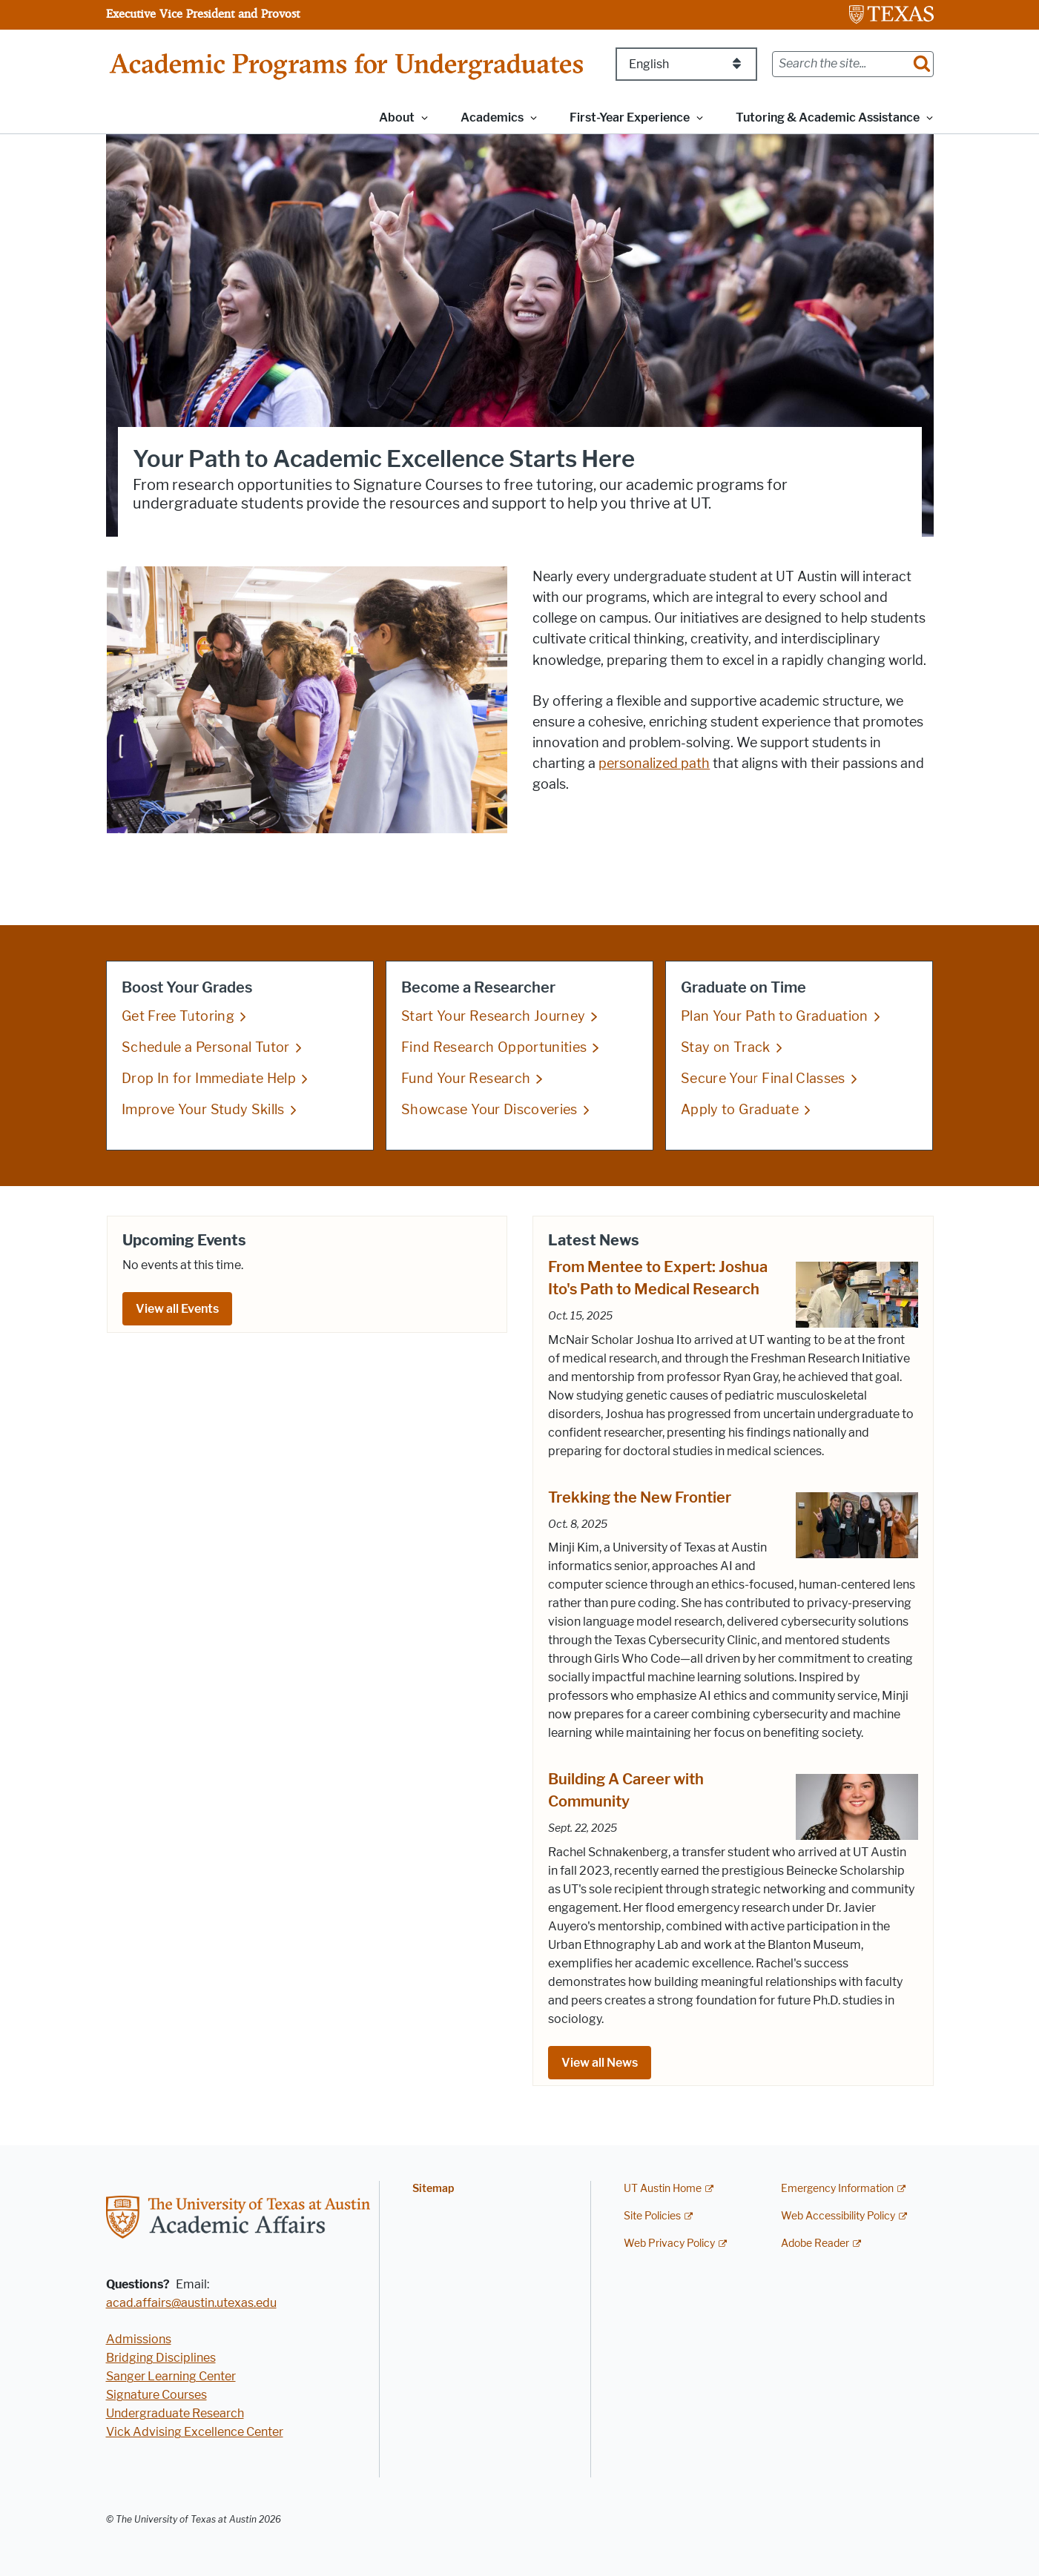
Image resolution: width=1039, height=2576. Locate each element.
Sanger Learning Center (171, 2376)
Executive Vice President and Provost (203, 13)
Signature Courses (156, 2395)
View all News (599, 2063)
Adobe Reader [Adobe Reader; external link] (815, 2243)
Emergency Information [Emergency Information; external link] (837, 2188)
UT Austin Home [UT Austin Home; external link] (663, 2188)
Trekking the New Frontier (639, 1497)
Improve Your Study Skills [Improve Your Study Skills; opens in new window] (203, 1110)
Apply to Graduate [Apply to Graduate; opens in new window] (740, 1110)
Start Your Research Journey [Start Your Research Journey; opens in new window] (493, 1016)
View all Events (177, 1309)
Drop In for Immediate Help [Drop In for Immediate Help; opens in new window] (209, 1078)
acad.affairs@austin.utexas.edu (191, 2303)
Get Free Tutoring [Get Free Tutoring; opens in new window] (178, 1016)
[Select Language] (686, 64)
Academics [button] (492, 117)
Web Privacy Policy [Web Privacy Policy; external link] (669, 2243)
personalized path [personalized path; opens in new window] (654, 763)
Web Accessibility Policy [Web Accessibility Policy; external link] (838, 2216)
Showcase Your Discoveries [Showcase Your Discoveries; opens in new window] (489, 1110)
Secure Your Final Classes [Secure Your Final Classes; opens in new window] (763, 1078)
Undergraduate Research (175, 2413)
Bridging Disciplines (161, 2358)
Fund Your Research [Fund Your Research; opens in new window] (465, 1078)
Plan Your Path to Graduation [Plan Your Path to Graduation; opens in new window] (774, 1016)
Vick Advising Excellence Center (194, 2432)
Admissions (138, 2339)
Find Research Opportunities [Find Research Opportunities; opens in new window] (494, 1047)
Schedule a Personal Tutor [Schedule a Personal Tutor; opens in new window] (206, 1047)
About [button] (397, 117)
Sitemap (433, 2188)
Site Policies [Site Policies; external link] (652, 2216)
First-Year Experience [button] (630, 117)
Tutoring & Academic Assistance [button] (828, 117)
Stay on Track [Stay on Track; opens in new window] (726, 1047)
